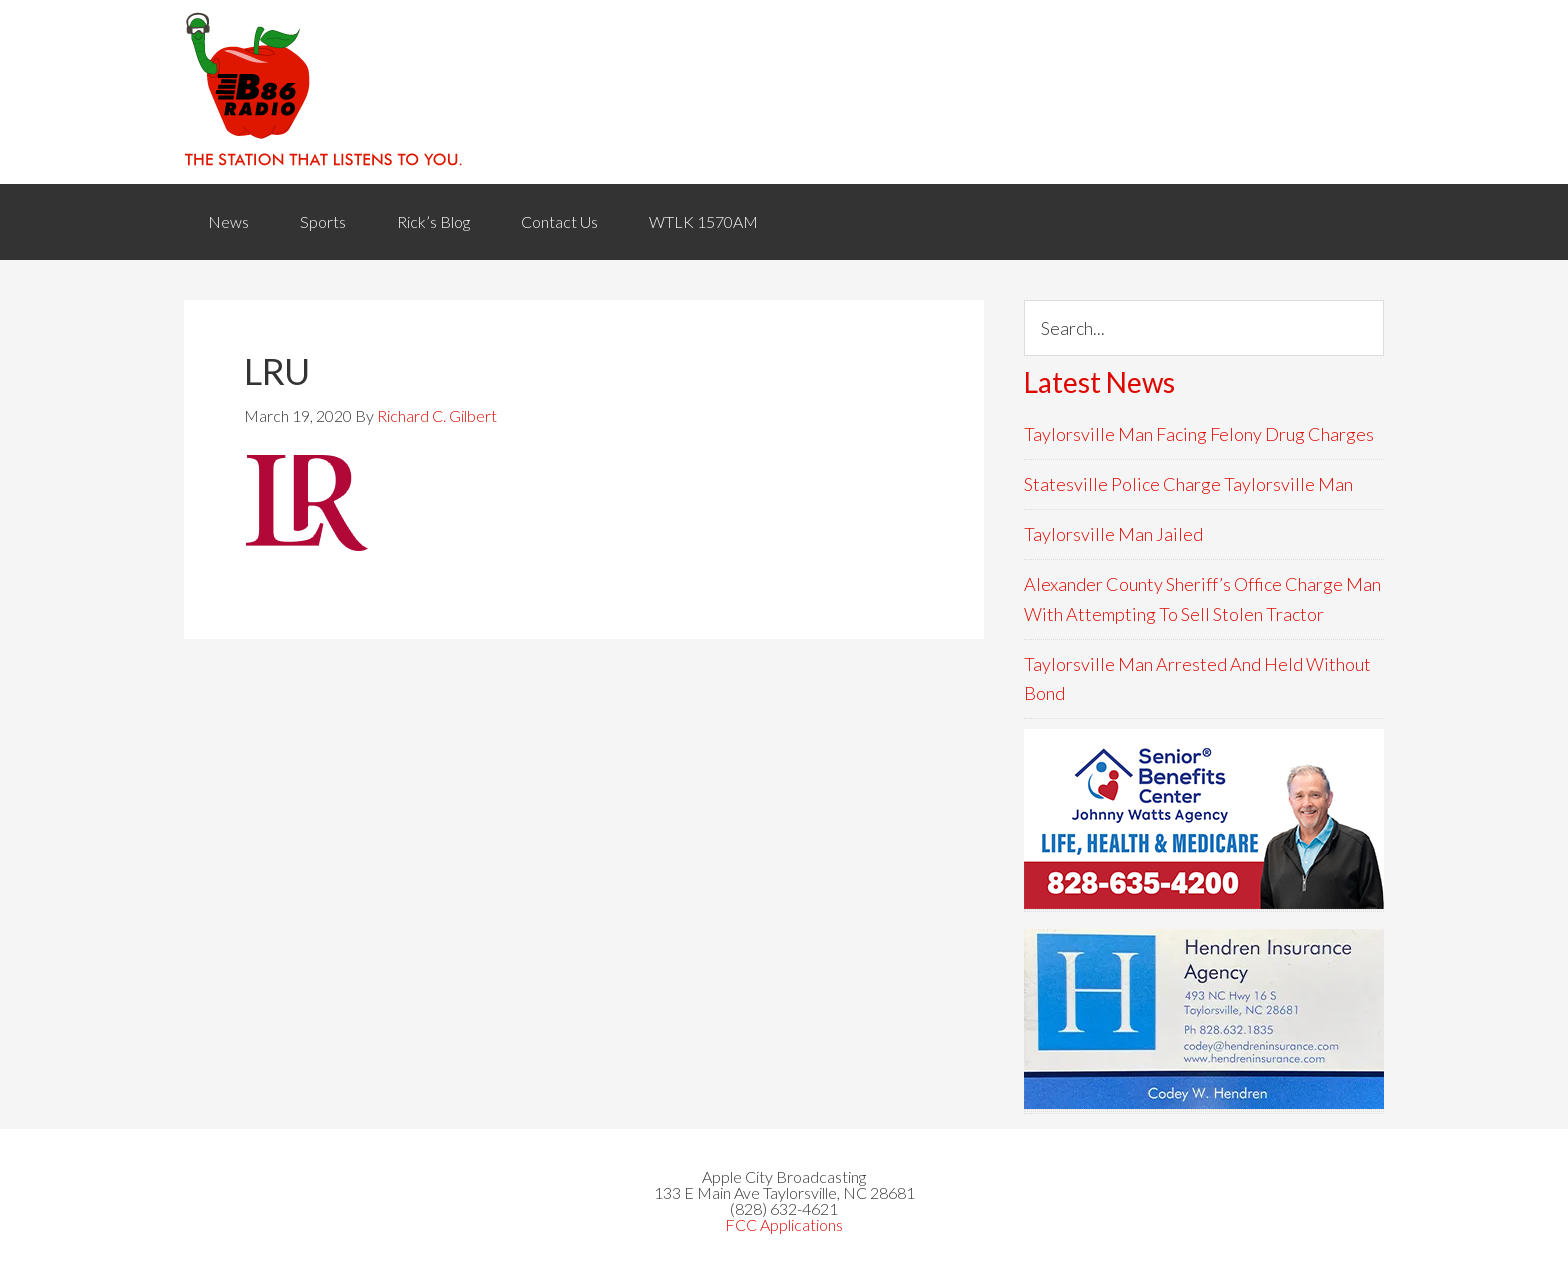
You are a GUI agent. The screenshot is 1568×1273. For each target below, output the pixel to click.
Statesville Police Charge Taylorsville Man (1188, 484)
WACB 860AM (784, 92)
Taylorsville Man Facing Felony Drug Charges (1199, 434)
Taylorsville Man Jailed (1113, 534)
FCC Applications (784, 1224)
